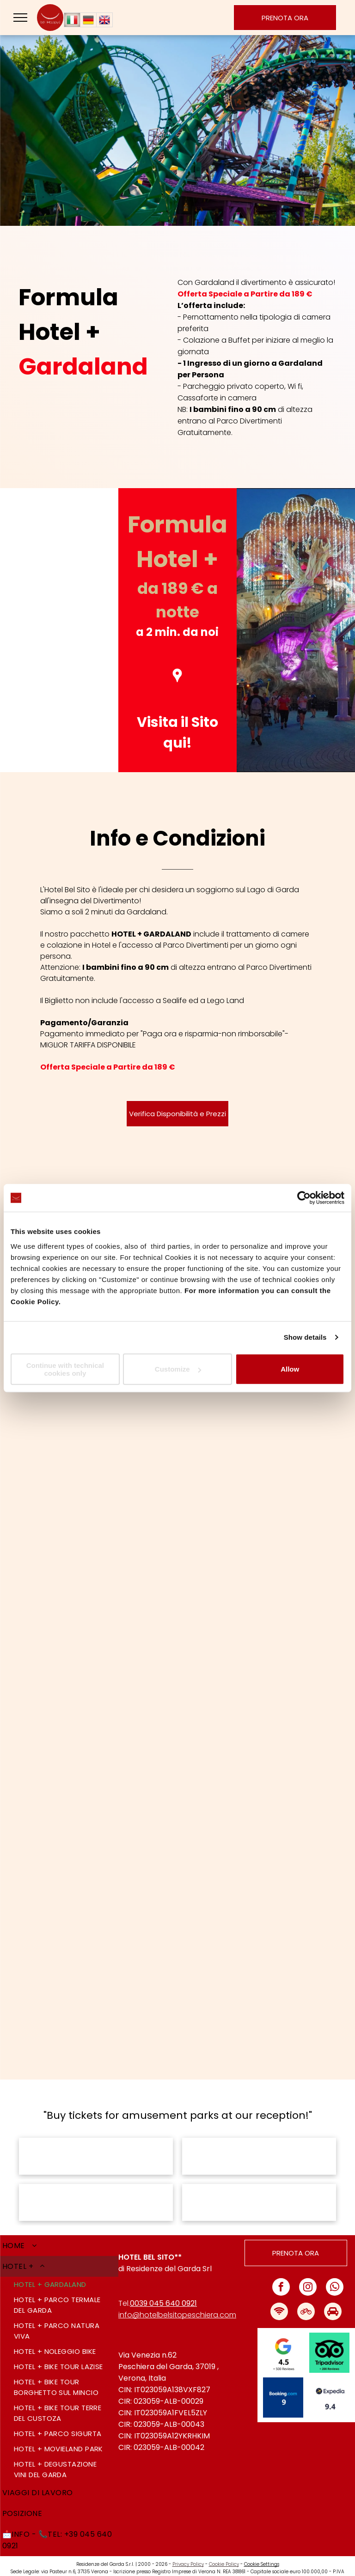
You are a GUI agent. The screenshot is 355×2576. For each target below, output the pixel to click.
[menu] (20, 18)
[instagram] (308, 2276)
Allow (290, 1369)
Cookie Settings (261, 2552)
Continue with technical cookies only (65, 1369)
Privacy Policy (188, 2552)
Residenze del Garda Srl (169, 2257)
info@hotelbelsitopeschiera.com (177, 2303)
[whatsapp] (334, 2276)
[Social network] (279, 2301)
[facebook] (281, 2276)
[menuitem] (59, 2234)
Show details (305, 1337)
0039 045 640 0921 (163, 2291)
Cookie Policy (224, 2552)
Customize (178, 1369)
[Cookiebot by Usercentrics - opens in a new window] (303, 1198)
